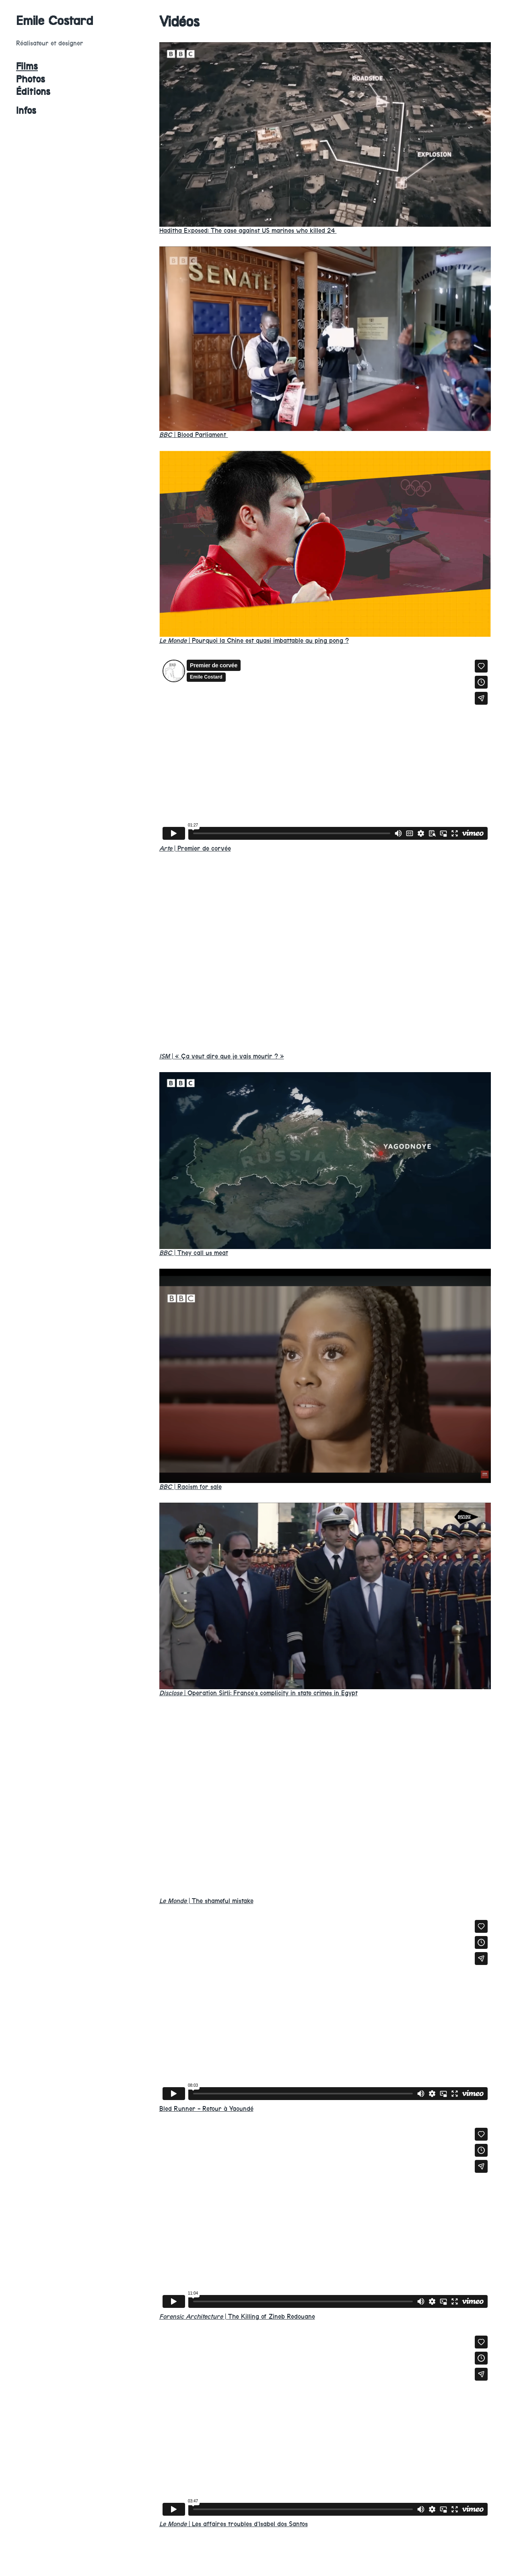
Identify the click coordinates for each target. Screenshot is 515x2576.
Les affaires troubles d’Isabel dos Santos (233, 2524)
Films (27, 66)
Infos (26, 110)
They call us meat (193, 1253)
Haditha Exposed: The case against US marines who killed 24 (248, 230)
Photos (30, 79)
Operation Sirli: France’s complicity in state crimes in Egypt (258, 1693)
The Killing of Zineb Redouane (237, 2316)
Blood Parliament (193, 435)
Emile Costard (54, 21)
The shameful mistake (206, 1901)
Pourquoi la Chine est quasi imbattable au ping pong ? (254, 640)
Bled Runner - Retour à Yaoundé (206, 2108)
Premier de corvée (195, 848)
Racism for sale (190, 1487)
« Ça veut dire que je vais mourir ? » (221, 1056)
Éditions (33, 91)
